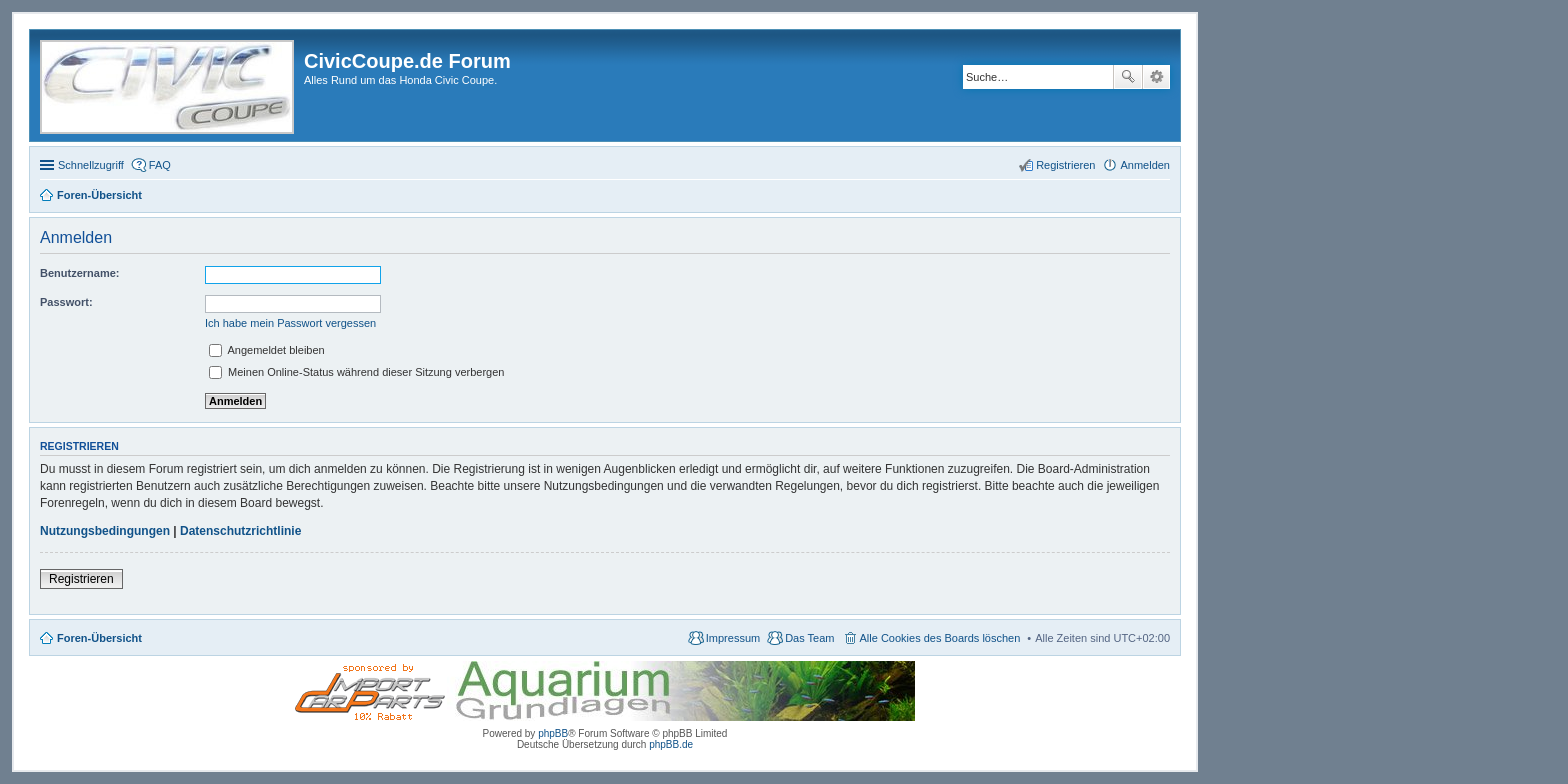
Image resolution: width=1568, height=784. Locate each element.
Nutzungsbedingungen (105, 531)
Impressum (733, 638)
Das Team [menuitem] (809, 638)
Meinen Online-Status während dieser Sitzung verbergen (356, 372)
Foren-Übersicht (99, 638)
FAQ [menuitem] (160, 165)
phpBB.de (671, 744)
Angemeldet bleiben (267, 350)
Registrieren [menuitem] (1065, 165)
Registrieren (81, 579)
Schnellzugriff (91, 165)
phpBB (553, 733)
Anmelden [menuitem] (1145, 165)
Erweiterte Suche (1156, 77)
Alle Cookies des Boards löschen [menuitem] (940, 638)
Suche (1128, 77)
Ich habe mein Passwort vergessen (290, 323)
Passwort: (66, 302)
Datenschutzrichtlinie (240, 531)
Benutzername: (79, 273)
